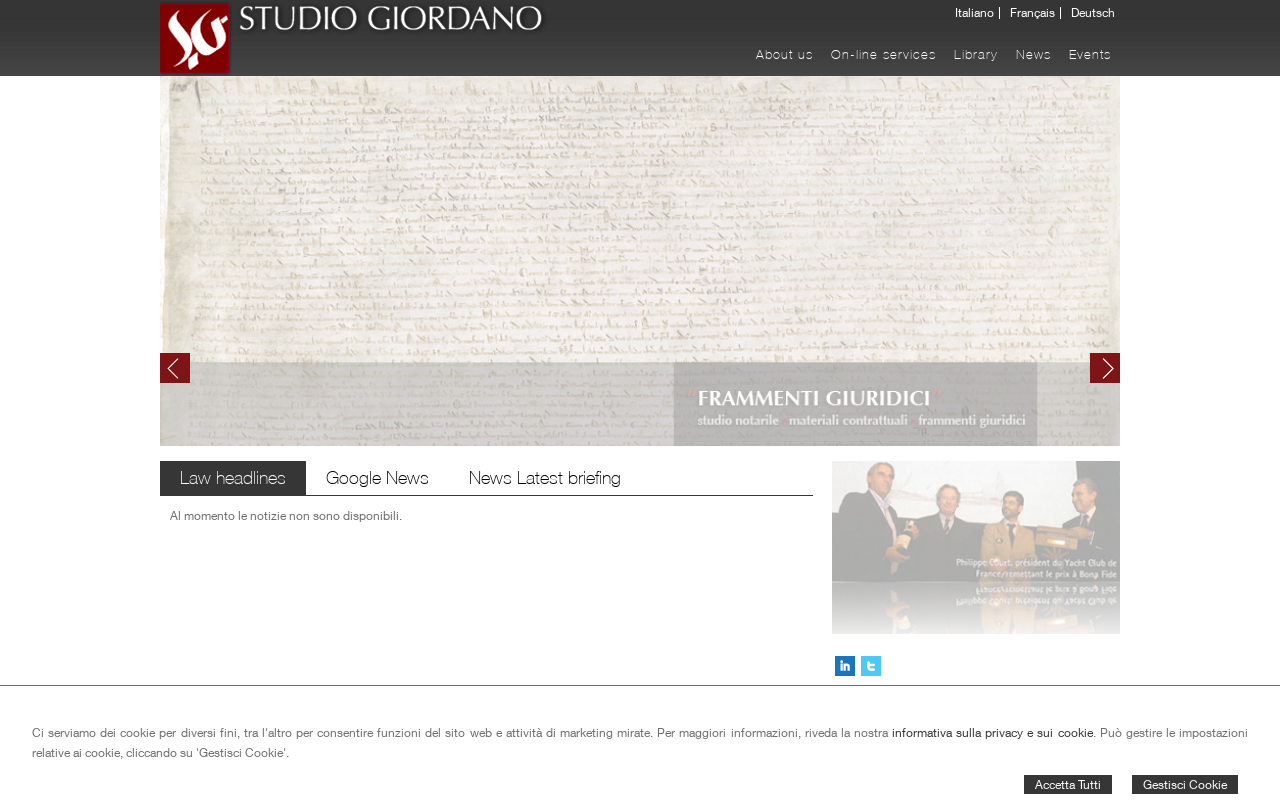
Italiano (974, 13)
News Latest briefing (545, 478)
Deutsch (1093, 13)
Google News (377, 478)
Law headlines (233, 478)
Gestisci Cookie (1185, 784)
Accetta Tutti (1068, 784)
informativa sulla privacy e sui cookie (992, 732)
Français (1032, 13)
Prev (175, 368)
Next (1105, 368)
